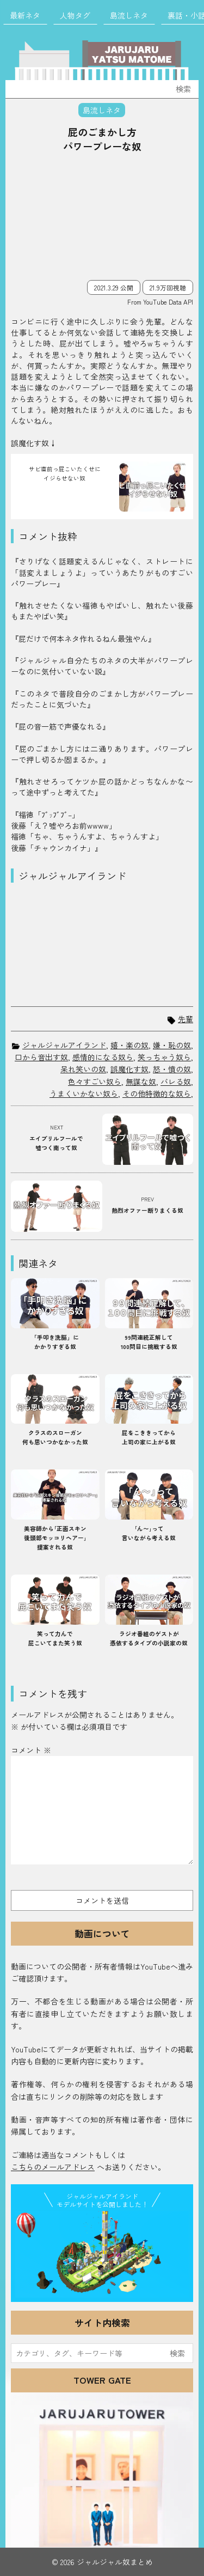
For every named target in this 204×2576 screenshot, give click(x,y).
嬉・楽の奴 (129, 1045)
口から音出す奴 (41, 1057)
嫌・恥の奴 (172, 1045)
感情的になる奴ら (102, 1057)
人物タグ (75, 15)
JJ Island (102, 2254)
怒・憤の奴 (172, 1069)
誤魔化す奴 (129, 1069)
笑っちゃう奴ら (164, 1057)
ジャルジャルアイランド (64, 1045)
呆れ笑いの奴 (83, 1069)
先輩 (185, 1019)
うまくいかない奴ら (84, 1093)
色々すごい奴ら (94, 1081)
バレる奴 (175, 1081)
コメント (31, 1750)
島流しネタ (129, 15)
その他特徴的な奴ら (156, 1093)
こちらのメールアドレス (53, 2166)
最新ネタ (25, 15)
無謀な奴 (141, 1081)
